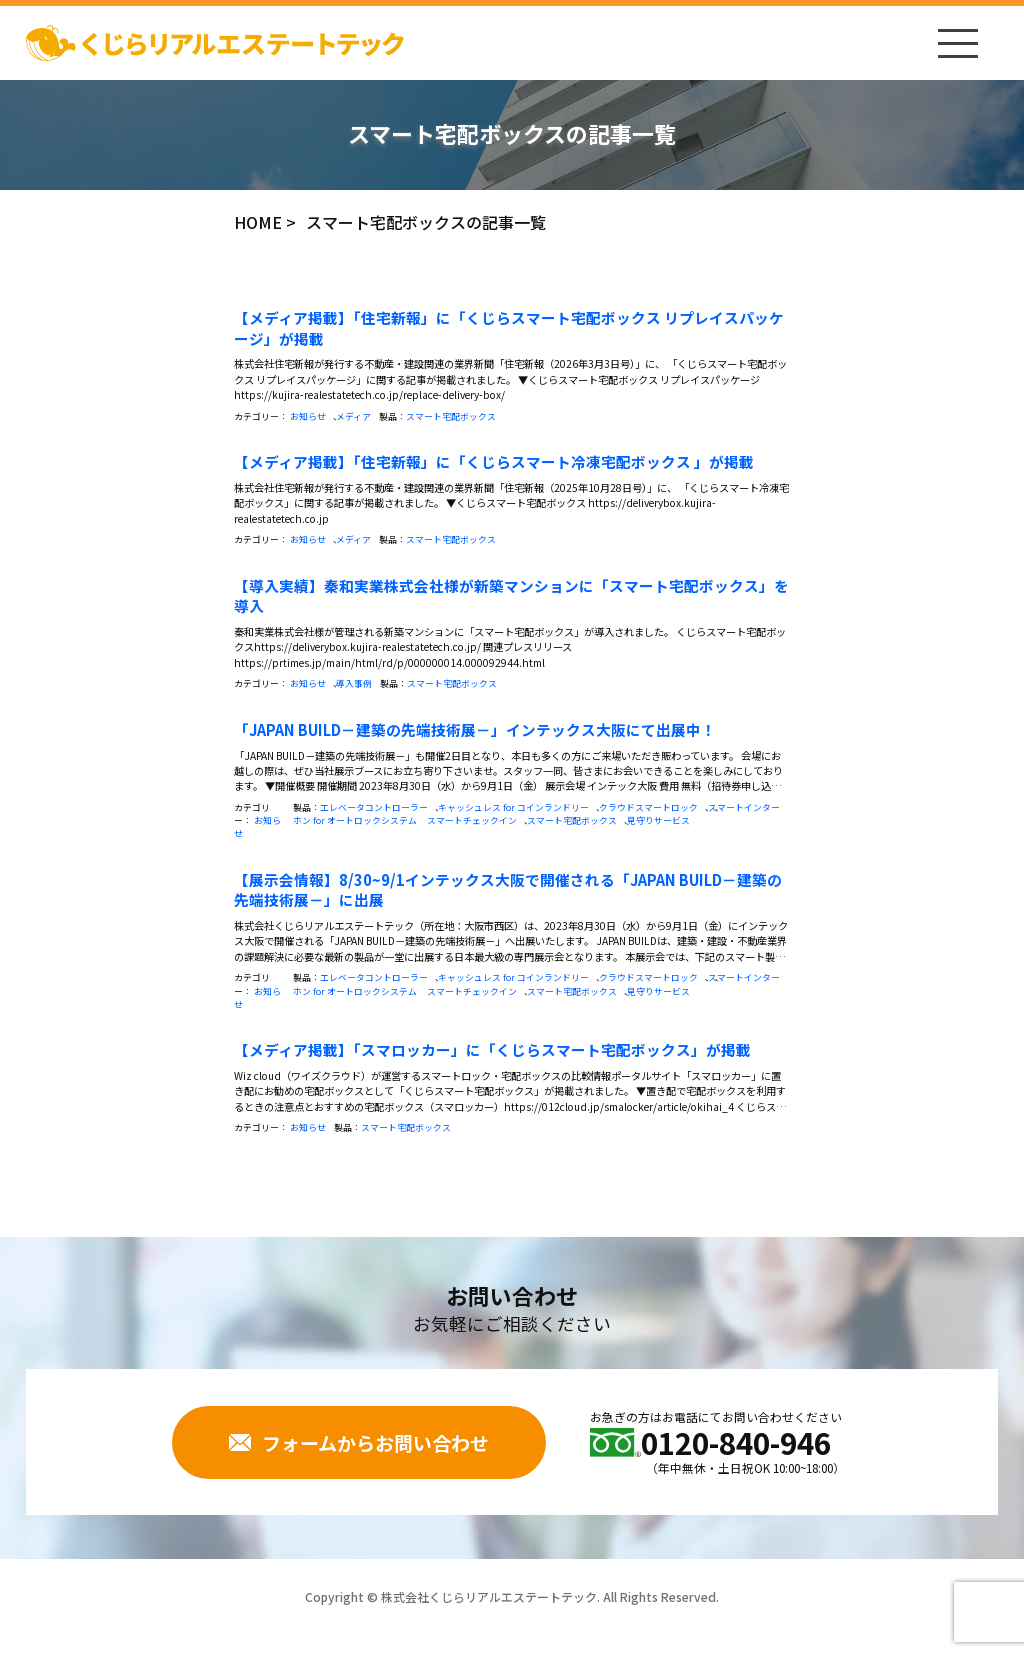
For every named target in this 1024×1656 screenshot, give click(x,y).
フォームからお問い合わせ (359, 1442)
